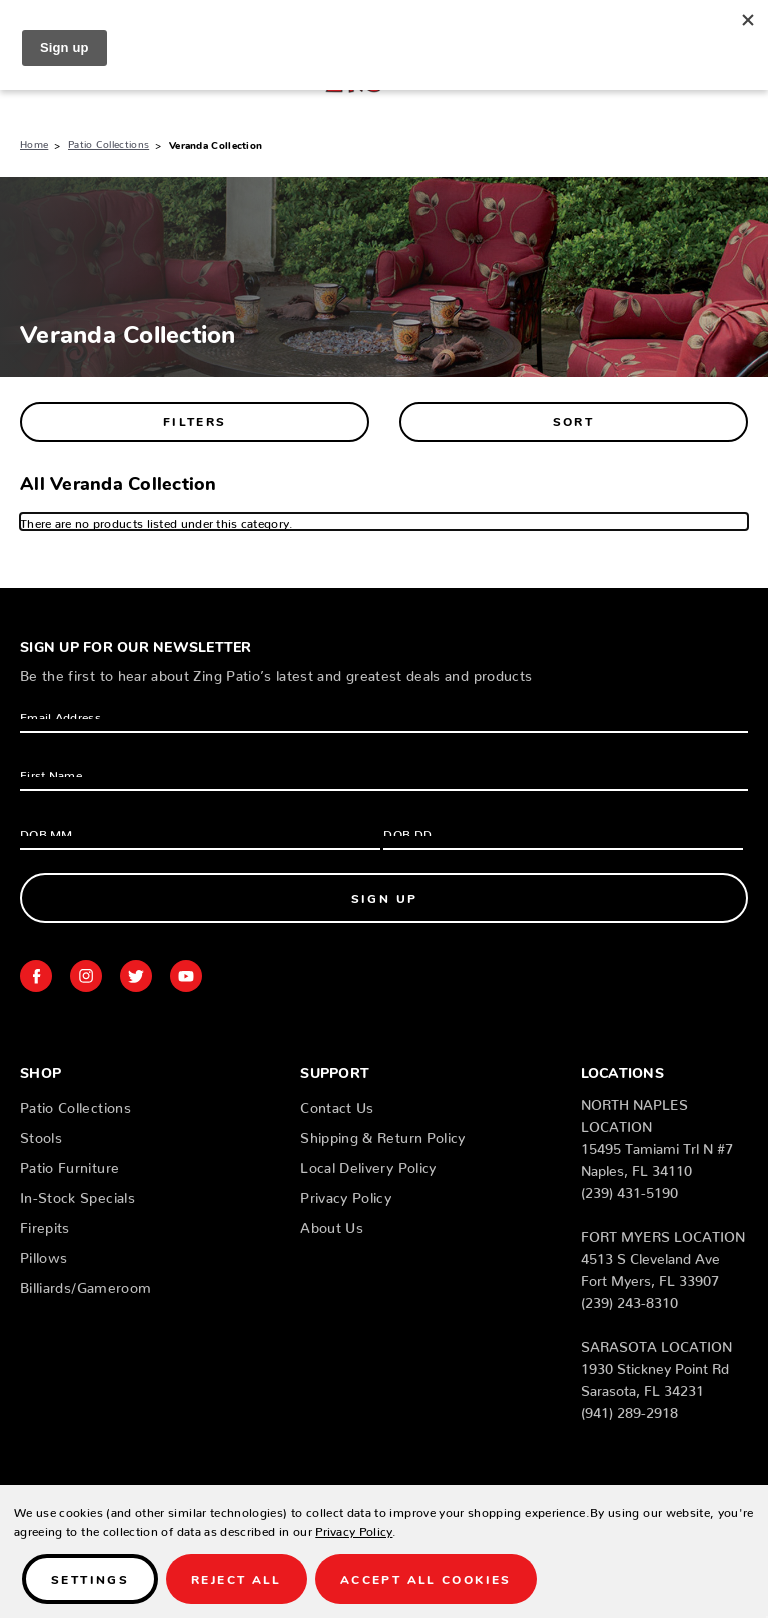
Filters (195, 420)
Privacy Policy (345, 1194)
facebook (36, 976)
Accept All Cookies (426, 1578)
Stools (41, 1134)
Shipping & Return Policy (382, 1134)
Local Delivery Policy (368, 1164)
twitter (136, 976)
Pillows (43, 1254)
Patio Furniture (69, 1164)
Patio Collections (75, 1104)
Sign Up (384, 897)
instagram (86, 976)
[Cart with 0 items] (740, 75)
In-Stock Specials (77, 1194)
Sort (574, 420)
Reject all (236, 1578)
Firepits (45, 1224)
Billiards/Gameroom (85, 1284)
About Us (331, 1224)
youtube (186, 976)
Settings (90, 1578)
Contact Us (337, 1104)
